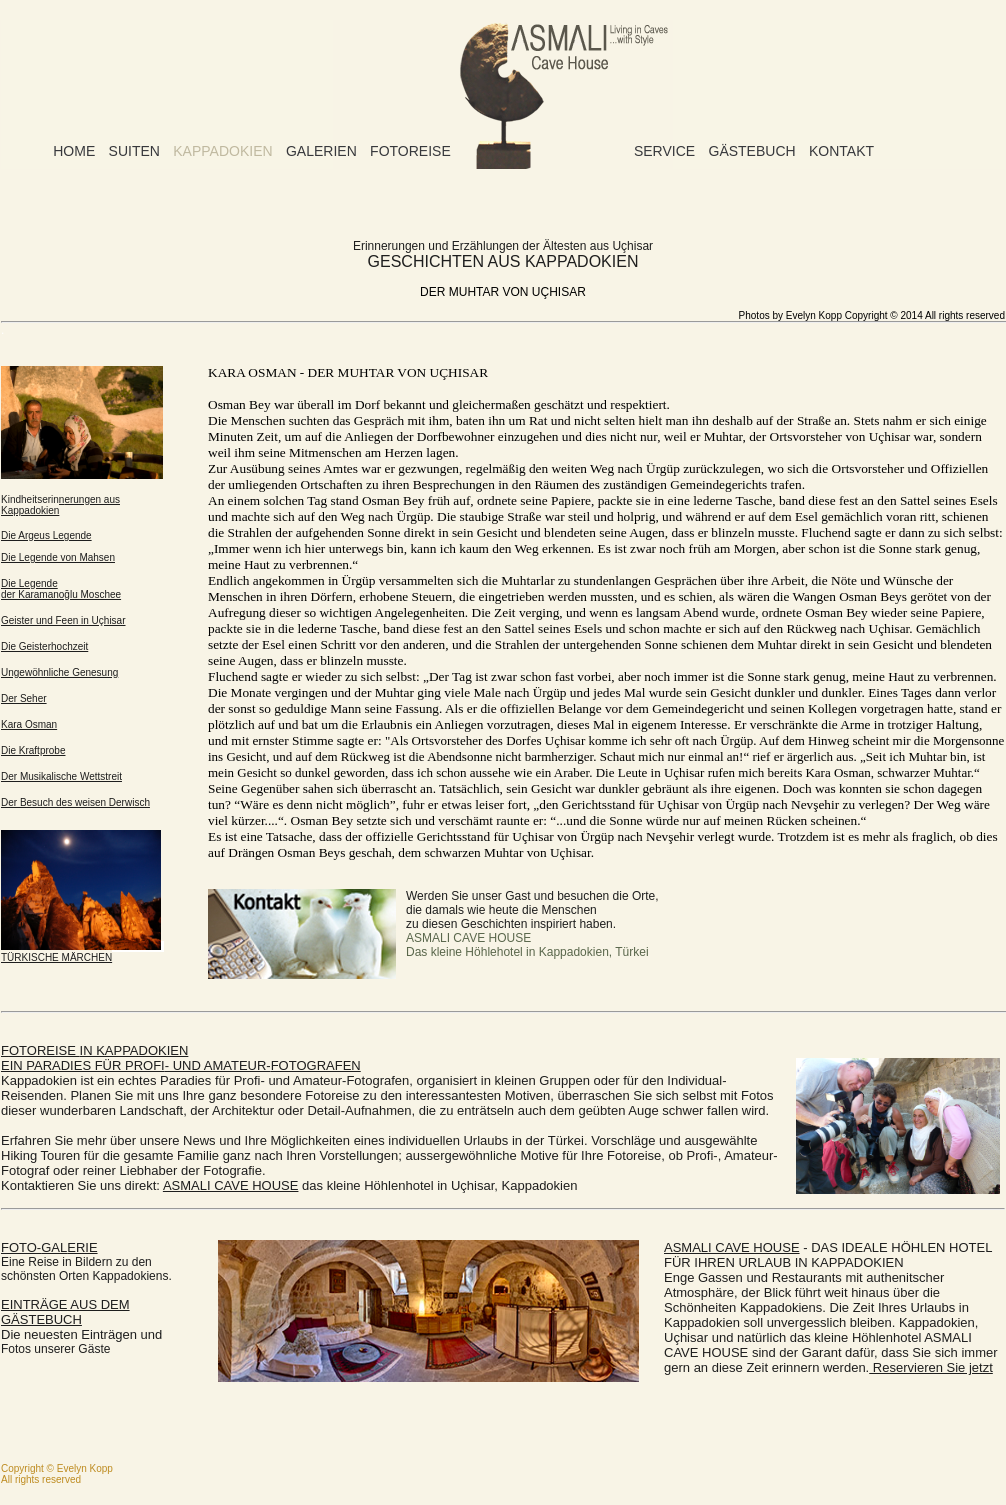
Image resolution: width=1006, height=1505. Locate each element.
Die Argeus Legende (46, 535)
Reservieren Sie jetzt (931, 1367)
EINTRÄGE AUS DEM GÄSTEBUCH (65, 1312)
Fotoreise (410, 151)
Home (74, 151)
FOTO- (49, 1247)
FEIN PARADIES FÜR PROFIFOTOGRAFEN (181, 1058)
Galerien (321, 151)
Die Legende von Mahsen (58, 557)
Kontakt (841, 151)
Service (664, 151)
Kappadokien (222, 151)
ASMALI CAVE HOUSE (231, 1185)
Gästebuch (752, 151)
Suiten (134, 151)
